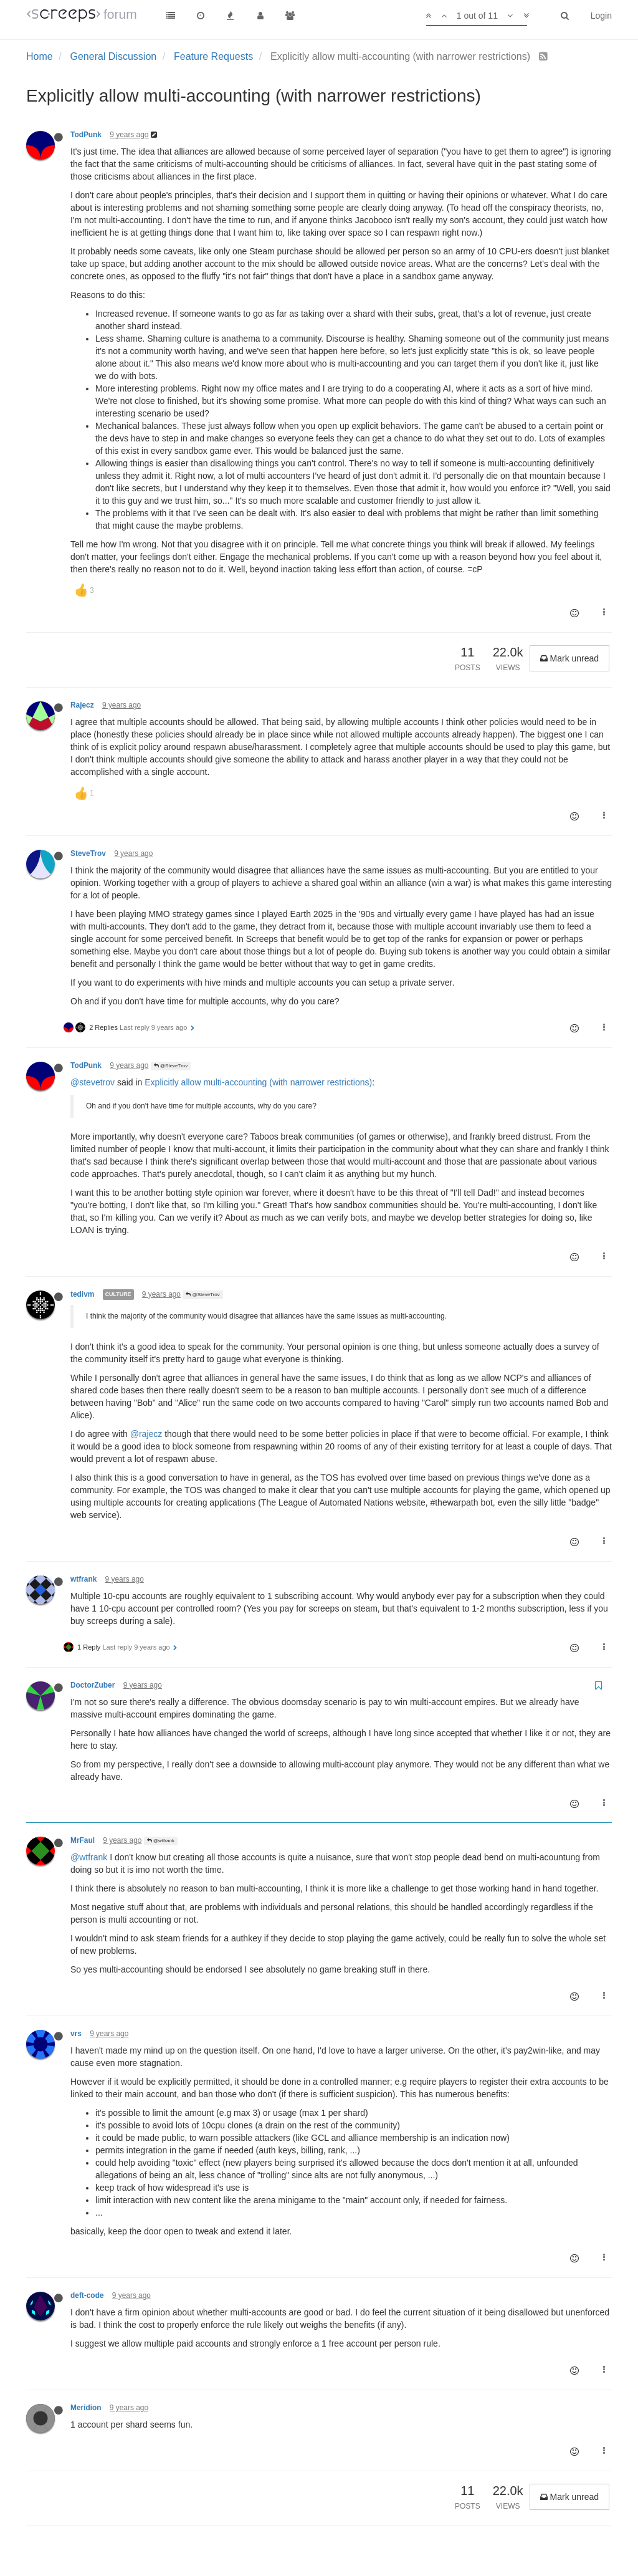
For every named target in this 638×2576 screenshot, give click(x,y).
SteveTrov (88, 853)
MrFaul (82, 1840)
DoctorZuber (92, 1685)
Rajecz (82, 705)
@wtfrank (160, 1840)
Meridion (86, 2407)
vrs (76, 2033)
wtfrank (83, 1579)
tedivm (82, 1294)
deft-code (87, 2295)
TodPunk (86, 134)
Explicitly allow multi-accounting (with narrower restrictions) (258, 1082)
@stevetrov (92, 1082)
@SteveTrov (171, 1066)
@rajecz (146, 1434)
